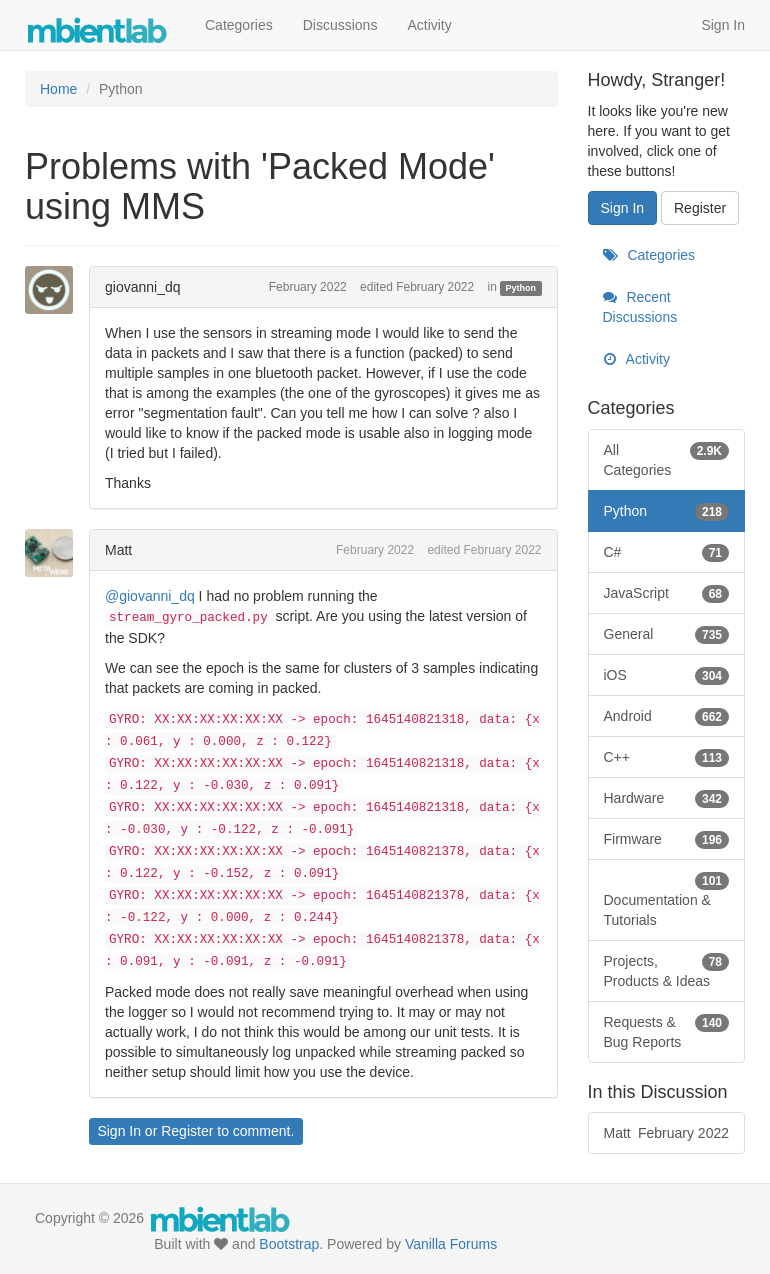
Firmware (667, 839)
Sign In (723, 25)
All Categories (667, 459)
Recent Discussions (640, 307)
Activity (429, 25)
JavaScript (667, 593)
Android (667, 716)
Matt (118, 550)
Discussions (340, 25)
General (667, 634)
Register (187, 1131)
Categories (239, 25)
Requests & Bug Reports (667, 1031)
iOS (667, 675)
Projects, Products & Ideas (667, 970)
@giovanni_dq (150, 596)
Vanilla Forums (451, 1244)
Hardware (667, 798)
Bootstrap (289, 1244)
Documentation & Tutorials (667, 899)
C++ (667, 757)
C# (667, 552)
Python (521, 288)
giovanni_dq (143, 287)
